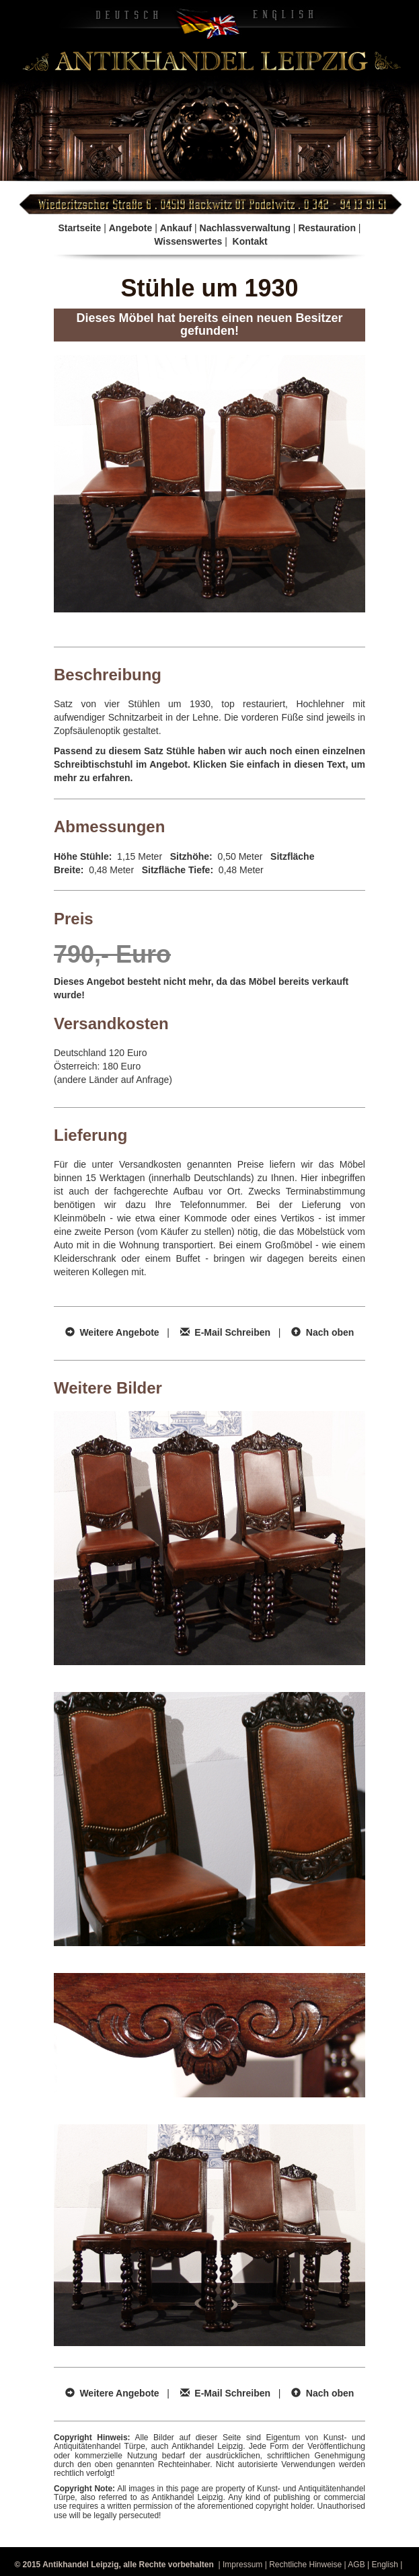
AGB (356, 2564)
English (384, 2564)
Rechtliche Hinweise (305, 2564)
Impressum (242, 2564)
